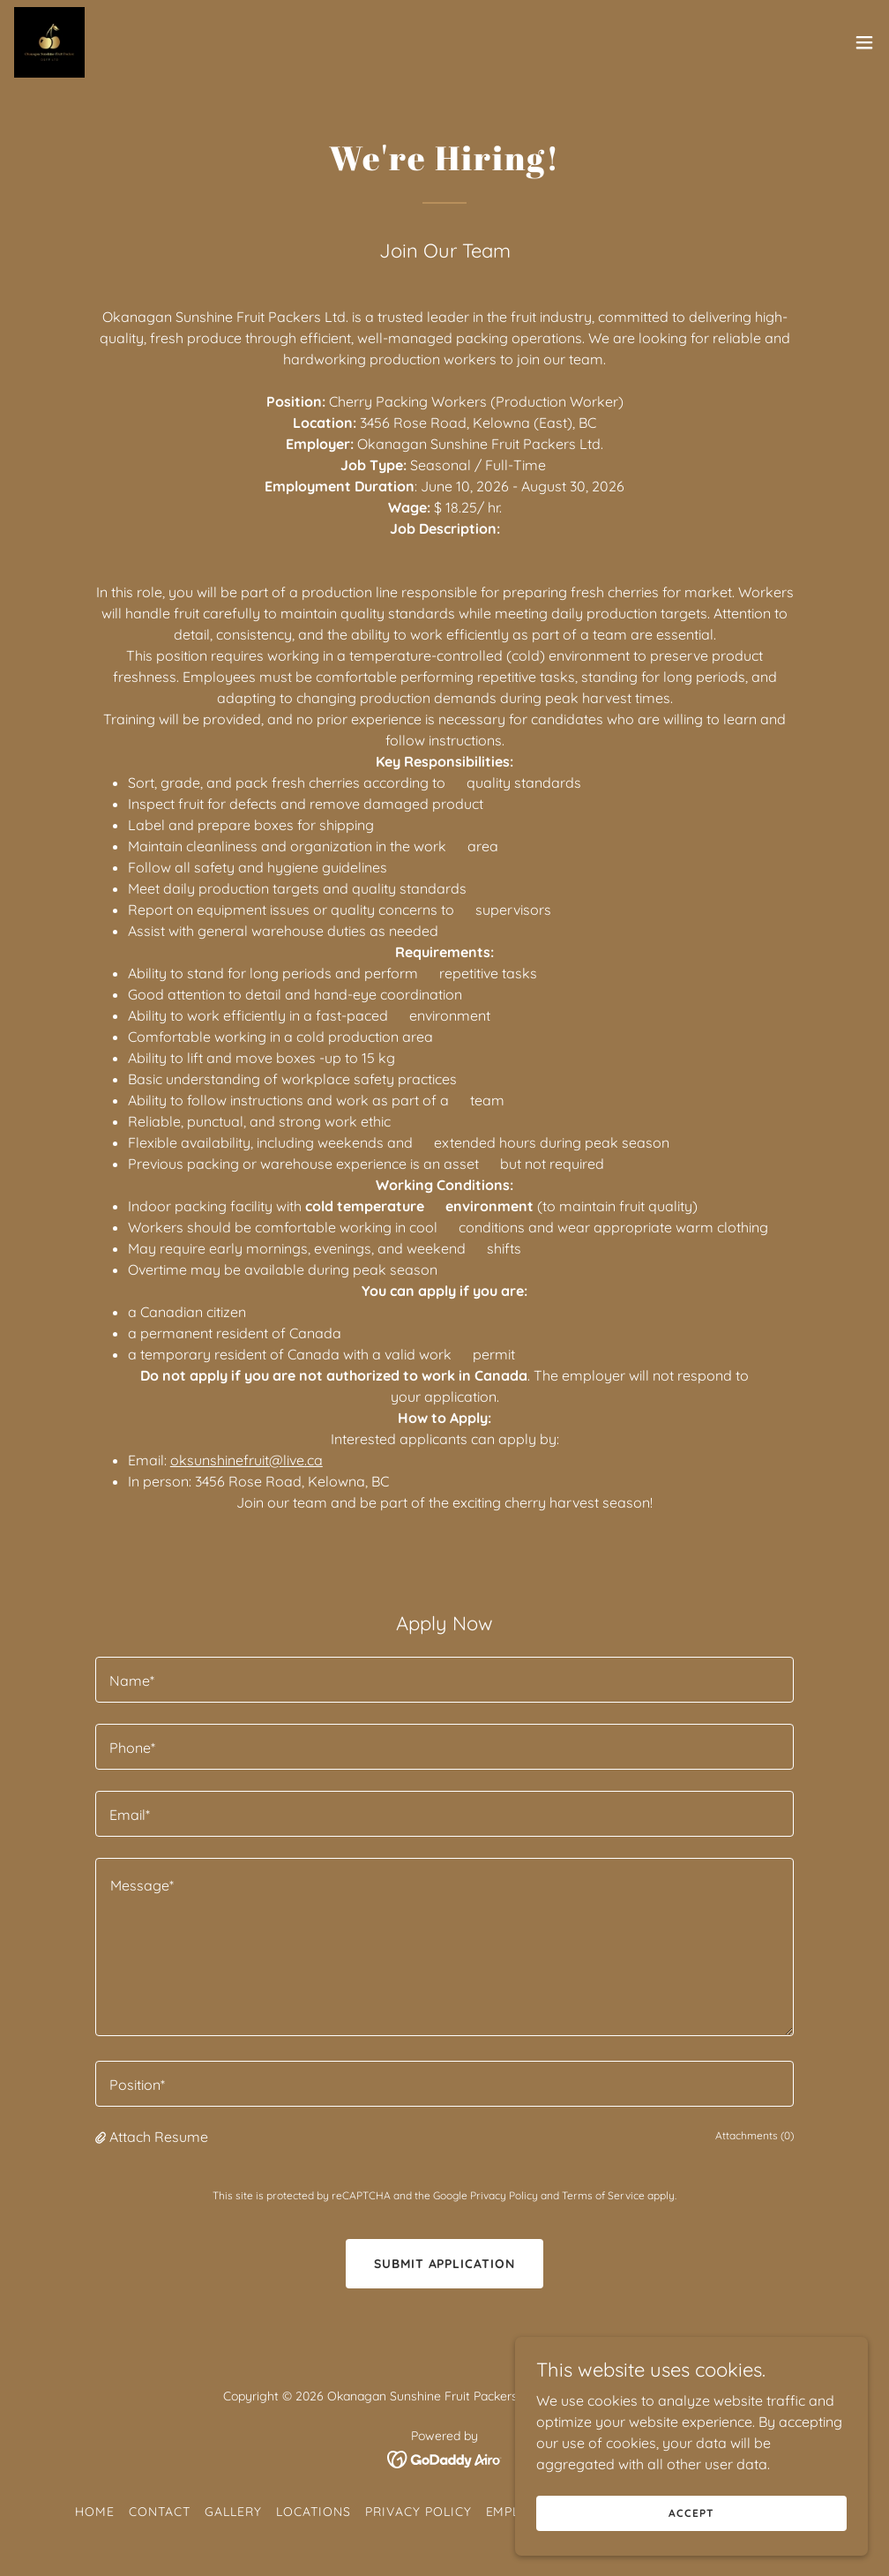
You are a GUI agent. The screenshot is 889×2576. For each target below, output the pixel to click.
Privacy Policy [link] (504, 2195)
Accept (691, 2513)
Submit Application (445, 2264)
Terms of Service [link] (603, 2195)
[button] (864, 42)
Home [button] (95, 2512)
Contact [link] (159, 2512)
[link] (49, 42)
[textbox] (444, 1680)
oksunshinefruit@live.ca (246, 1460)
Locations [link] (313, 2512)
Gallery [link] (233, 2512)
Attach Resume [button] (158, 2136)
